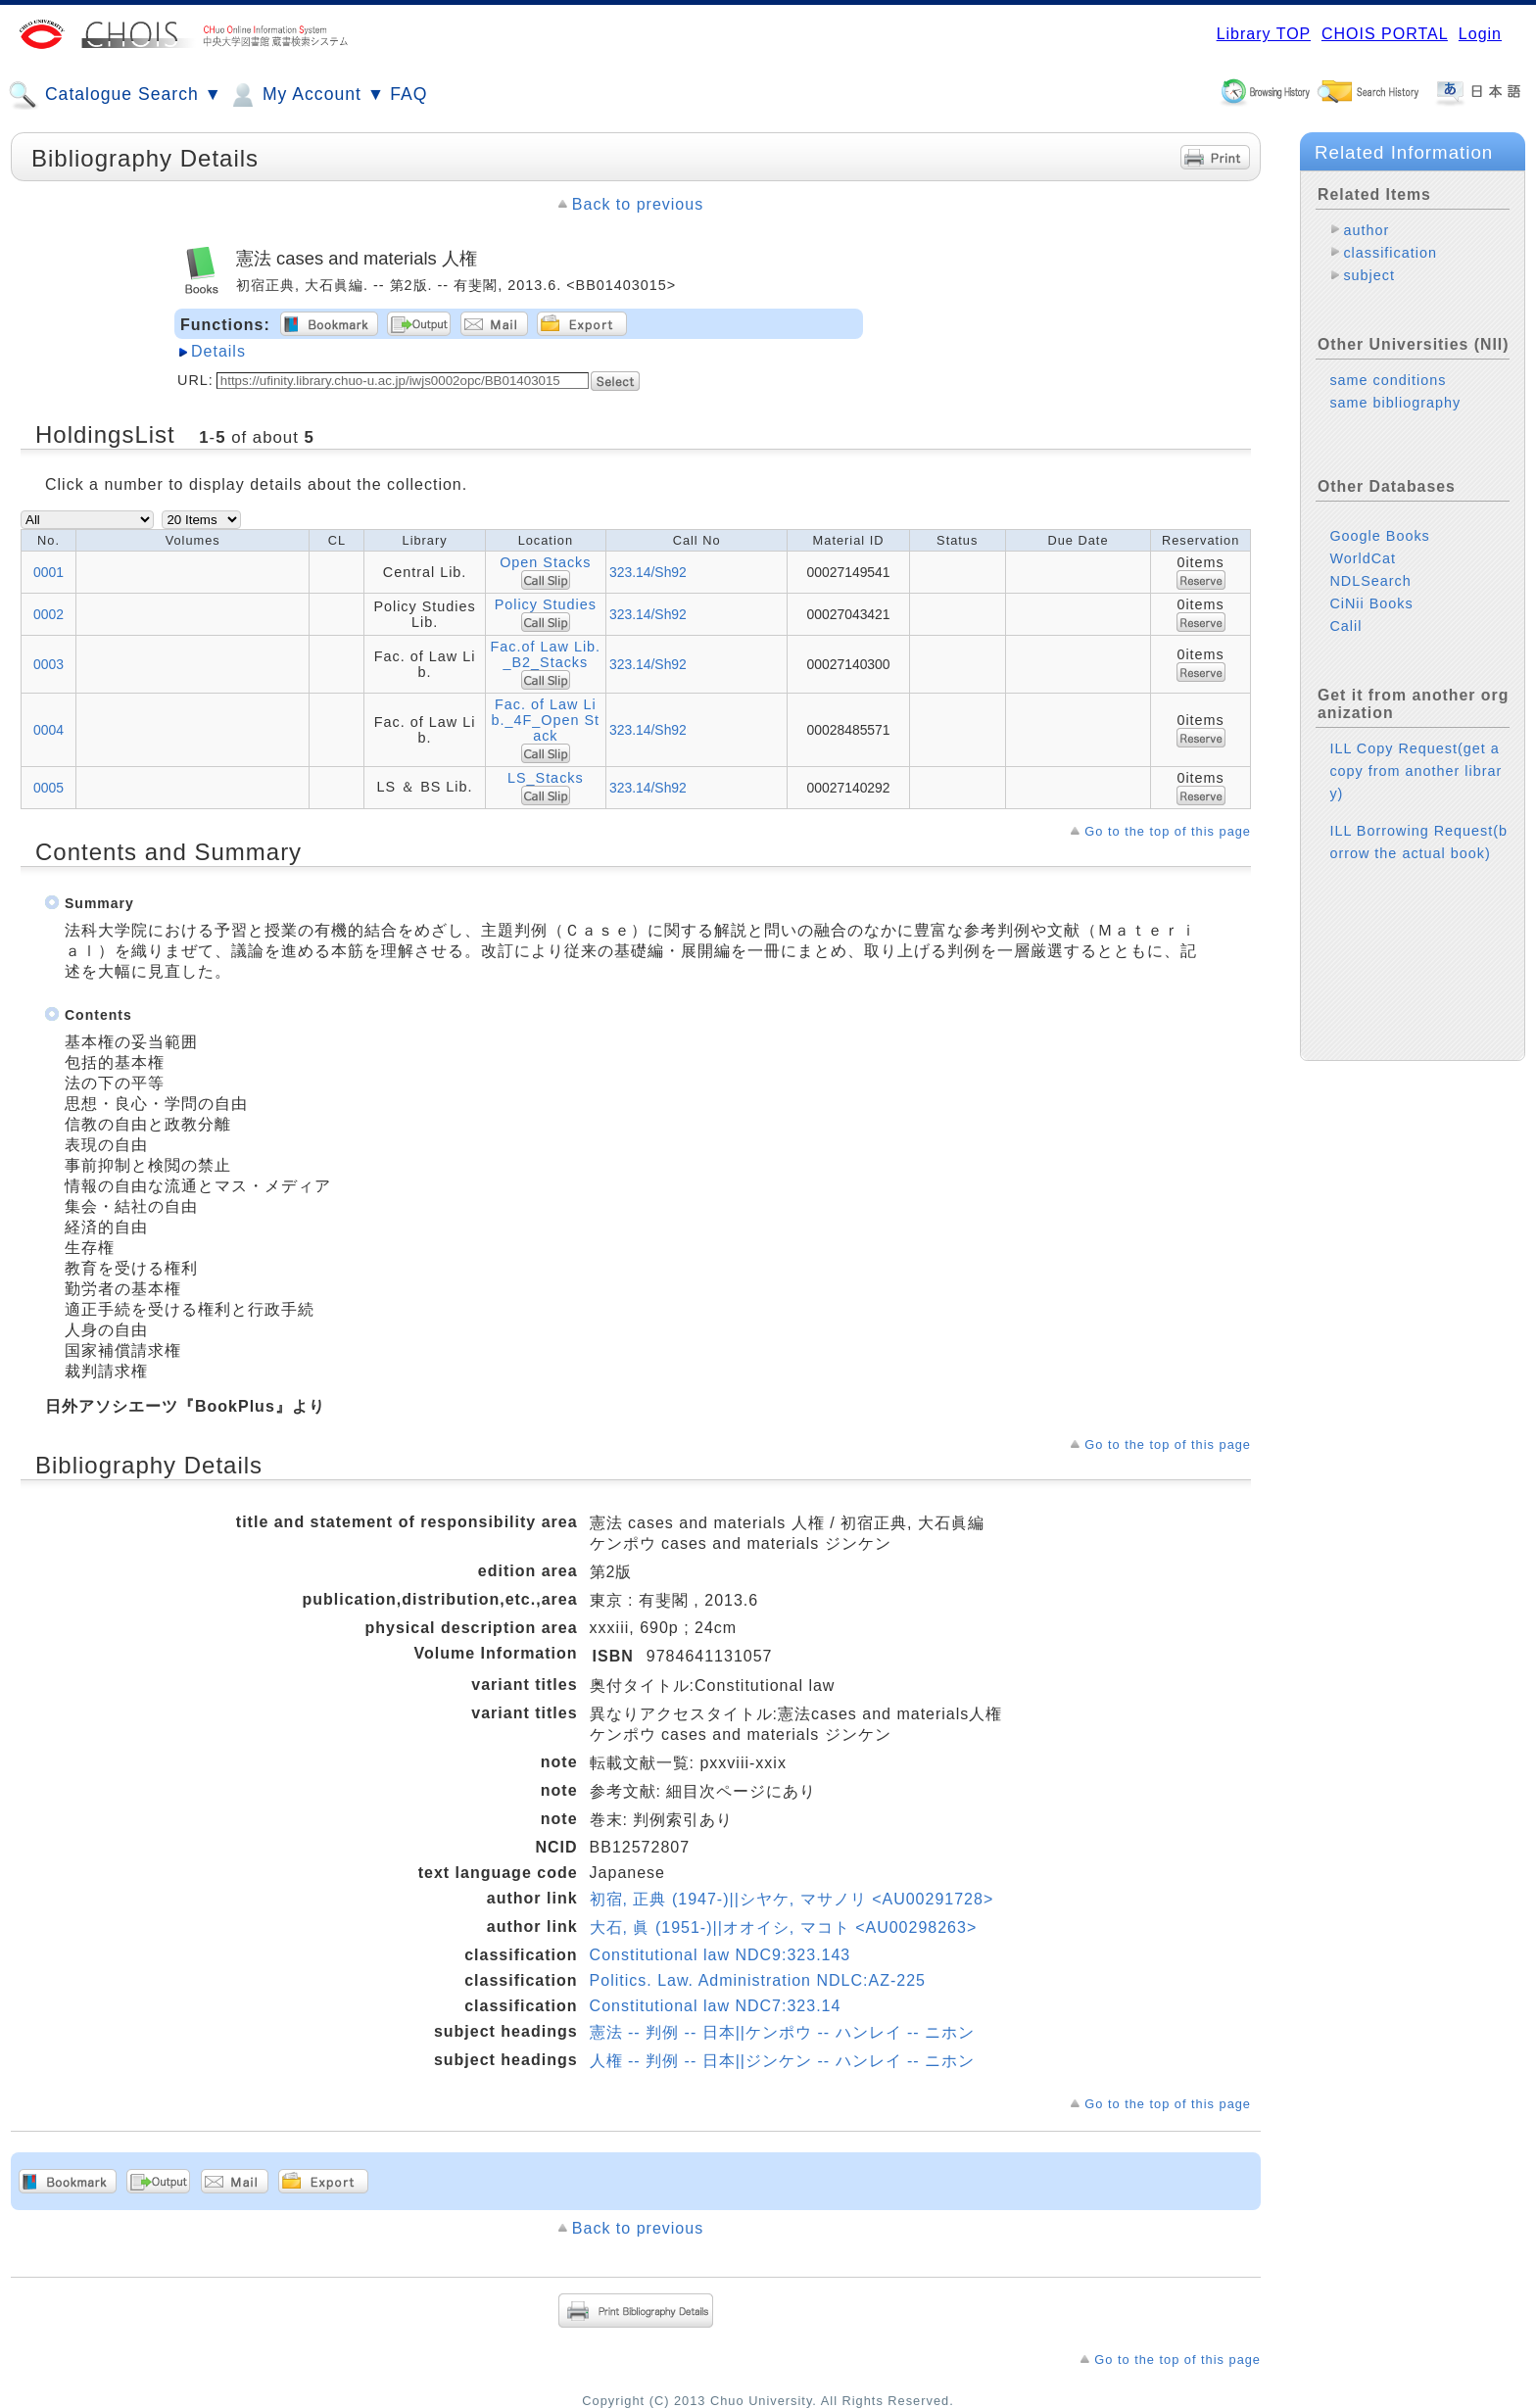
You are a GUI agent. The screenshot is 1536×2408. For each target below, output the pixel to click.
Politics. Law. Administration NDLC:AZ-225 (758, 1980)
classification (1390, 253)
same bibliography (1395, 402)
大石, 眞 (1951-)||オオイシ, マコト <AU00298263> (784, 1927)
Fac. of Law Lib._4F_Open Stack (546, 720)
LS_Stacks (545, 778)
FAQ (408, 94)
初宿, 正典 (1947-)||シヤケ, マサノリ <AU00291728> (792, 1899)
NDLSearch (1370, 581)
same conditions (1387, 380)
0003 (48, 664)
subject (1369, 275)
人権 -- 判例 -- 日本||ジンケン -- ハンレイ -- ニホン (783, 2060)
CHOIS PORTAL (1384, 33)
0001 (48, 572)
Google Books (1379, 536)
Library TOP (1264, 33)
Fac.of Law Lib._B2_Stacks (546, 654)
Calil (1345, 626)
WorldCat (1362, 558)
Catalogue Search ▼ (115, 95)
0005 (48, 787)
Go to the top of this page (1167, 831)
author (1366, 230)
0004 (48, 730)
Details (218, 351)
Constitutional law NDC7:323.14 (715, 2006)
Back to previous (637, 204)
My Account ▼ (306, 95)
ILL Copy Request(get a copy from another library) (1415, 771)
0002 (48, 614)
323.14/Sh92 (648, 572)
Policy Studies (546, 604)
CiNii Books (1371, 603)
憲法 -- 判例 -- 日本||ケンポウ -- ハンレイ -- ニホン (783, 2032)
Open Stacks (545, 562)
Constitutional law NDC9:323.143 (720, 1955)
